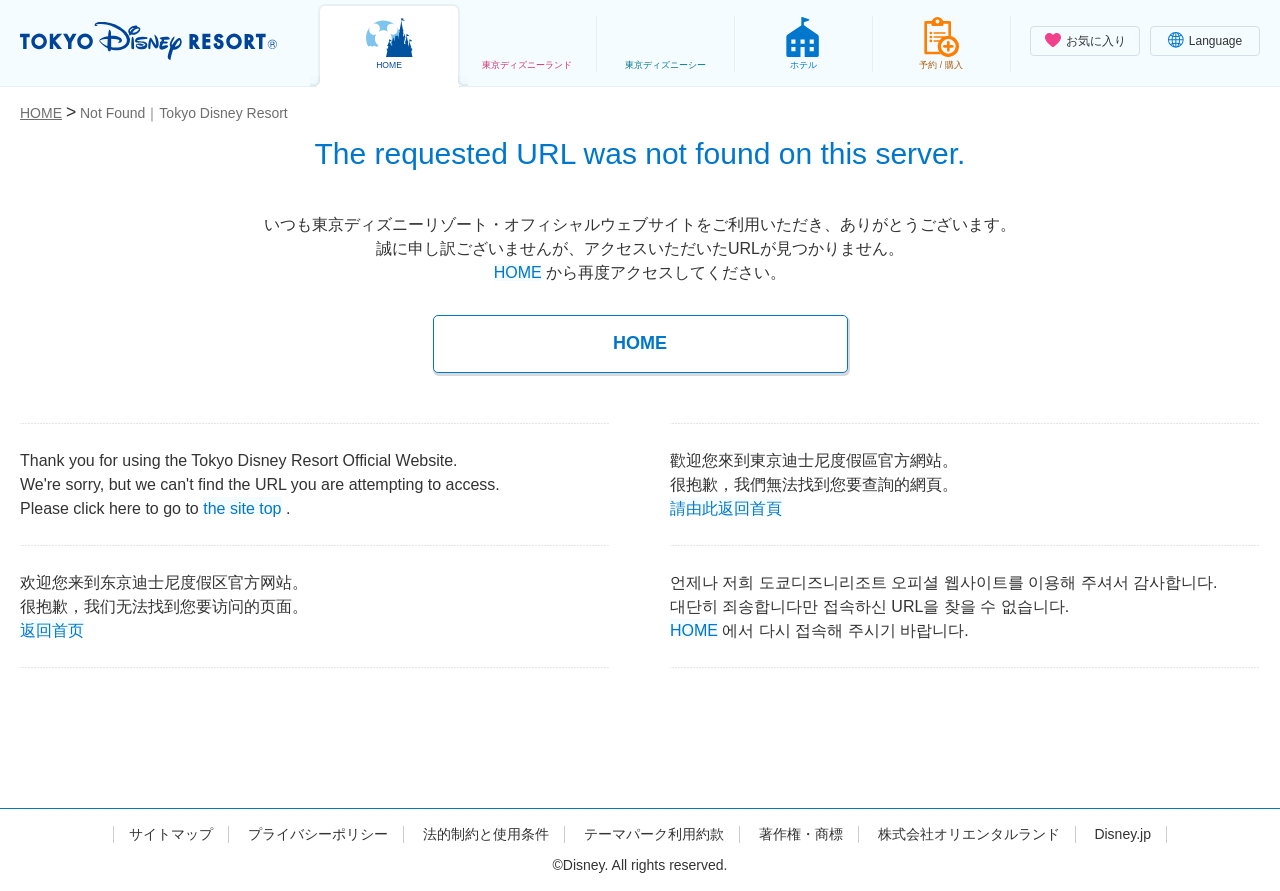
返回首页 (52, 628)
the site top (242, 506)
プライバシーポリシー (318, 834)
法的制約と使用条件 (486, 834)
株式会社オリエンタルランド (969, 834)
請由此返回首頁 (726, 506)
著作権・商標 (801, 834)
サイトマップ (171, 834)
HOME (518, 272)
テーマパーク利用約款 (654, 834)
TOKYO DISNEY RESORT (148, 41)
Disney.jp (1122, 834)
